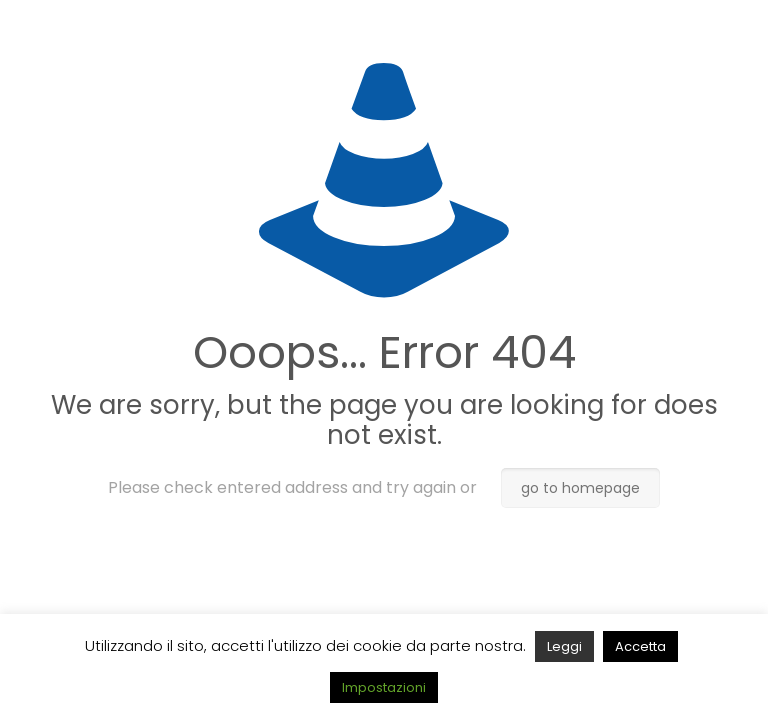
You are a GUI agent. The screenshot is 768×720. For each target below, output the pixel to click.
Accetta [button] (640, 646)
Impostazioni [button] (384, 687)
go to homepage (580, 488)
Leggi (564, 646)
